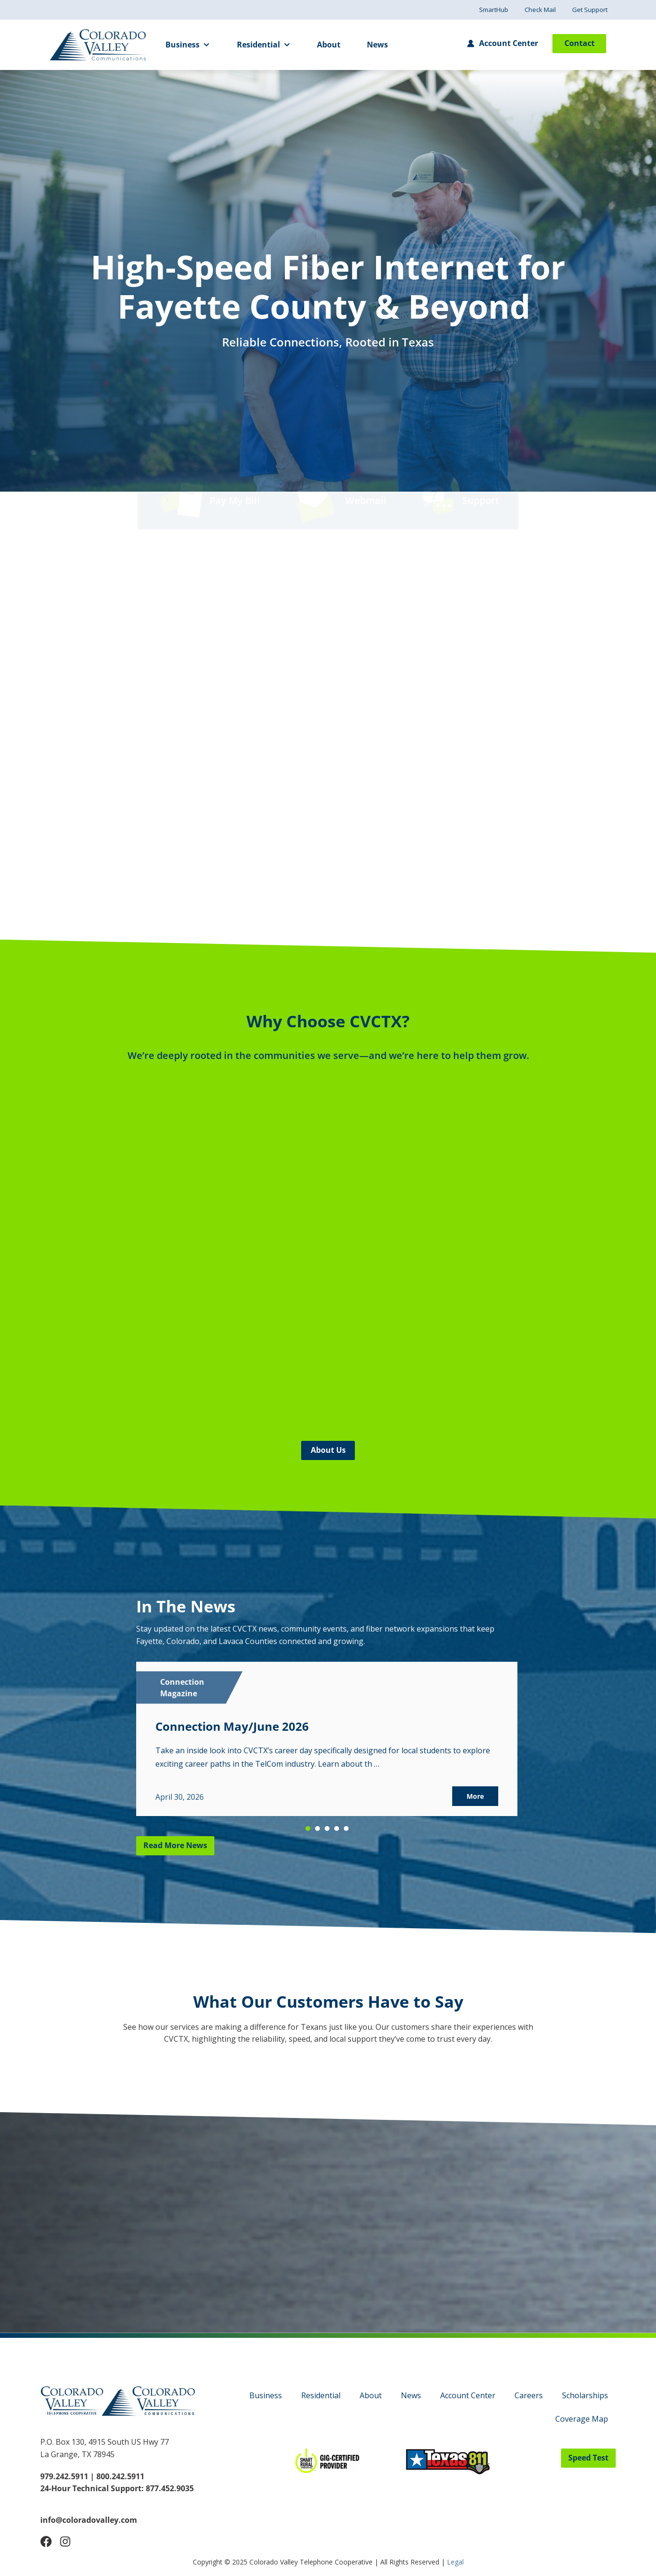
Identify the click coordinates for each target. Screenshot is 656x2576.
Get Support (590, 9)
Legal (455, 2561)
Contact (579, 43)
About (328, 44)
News (377, 44)
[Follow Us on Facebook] (46, 2541)
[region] (326, 1749)
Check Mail (540, 9)
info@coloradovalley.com (88, 2520)
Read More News (175, 1845)
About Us (328, 1450)
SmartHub (493, 9)
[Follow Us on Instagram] (65, 2541)
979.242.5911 (64, 2476)
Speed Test (588, 2457)
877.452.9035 (170, 2488)
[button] (307, 1828)
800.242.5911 (119, 2476)
